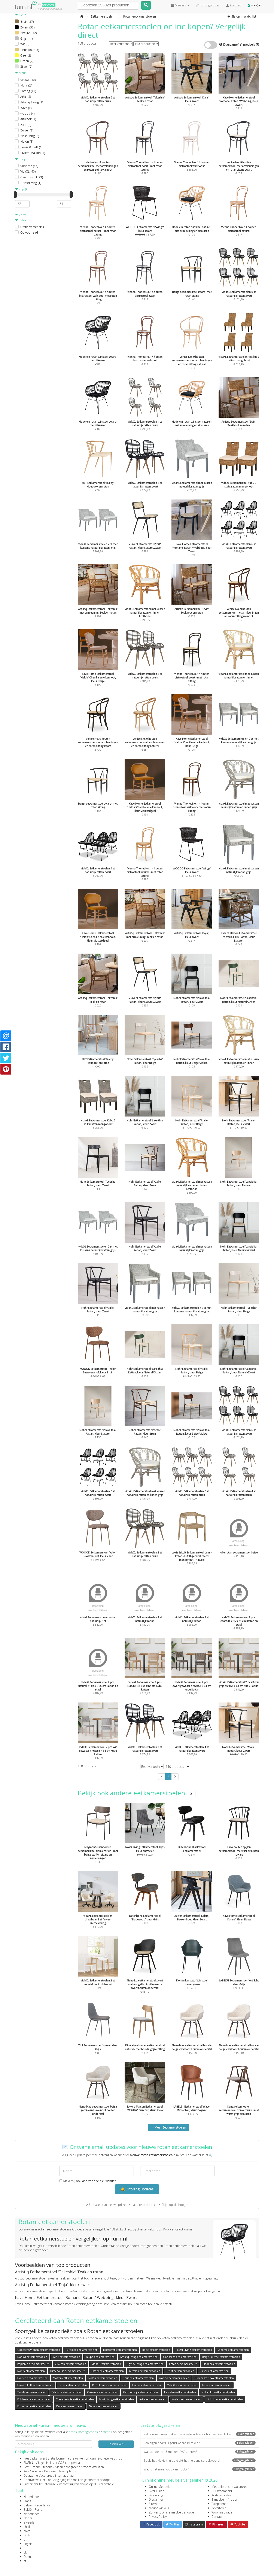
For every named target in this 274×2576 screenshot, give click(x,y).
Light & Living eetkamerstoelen (145, 2364)
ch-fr (27, 2531)
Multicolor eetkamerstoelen (218, 2392)
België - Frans (33, 2509)
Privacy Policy (158, 2517)
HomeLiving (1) (30, 183)
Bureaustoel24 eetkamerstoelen (214, 2378)
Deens (28, 2557)
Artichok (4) (28, 119)
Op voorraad (29, 232)
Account (233, 5)
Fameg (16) (28, 91)
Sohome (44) (29, 166)
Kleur (20, 15)
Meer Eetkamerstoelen (168, 2127)
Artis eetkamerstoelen (152, 2399)
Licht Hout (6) (29, 50)
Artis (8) (25, 96)
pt (25, 2539)
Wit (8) (24, 44)
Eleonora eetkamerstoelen (219, 2364)
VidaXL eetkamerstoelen (106, 2364)
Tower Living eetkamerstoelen (194, 2350)
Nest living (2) (29, 136)
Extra (20, 220)
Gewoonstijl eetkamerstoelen (141, 2392)
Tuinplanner (219, 2504)
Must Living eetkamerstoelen (116, 2399)
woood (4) (27, 113)
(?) (257, 44)
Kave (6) (26, 108)
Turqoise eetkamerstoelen (82, 2350)
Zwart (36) (27, 27)
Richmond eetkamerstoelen (34, 2406)
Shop (20, 159)
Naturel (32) (28, 33)
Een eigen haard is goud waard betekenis (200, 2443)
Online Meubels (159, 2487)
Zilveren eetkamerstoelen (70, 2364)
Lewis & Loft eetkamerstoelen (35, 2385)
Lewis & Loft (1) (31, 147)
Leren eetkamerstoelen (73, 2385)
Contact (216, 2517)
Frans (27, 2501)
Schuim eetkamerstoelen (67, 2392)
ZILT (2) (25, 125)
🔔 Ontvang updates (137, 2189)
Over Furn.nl (157, 2491)
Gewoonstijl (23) (31, 177)
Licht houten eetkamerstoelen (225, 2399)
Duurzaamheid (221, 2491)
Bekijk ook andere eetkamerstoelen (136, 1793)
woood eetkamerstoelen (174, 2378)
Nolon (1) (26, 141)
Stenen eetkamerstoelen (103, 2406)
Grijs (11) (26, 38)
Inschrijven (116, 2444)
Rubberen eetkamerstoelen (34, 2399)
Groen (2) (26, 61)
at (25, 2561)
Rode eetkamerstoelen (156, 2350)
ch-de (27, 2527)
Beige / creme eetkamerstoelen (221, 2357)
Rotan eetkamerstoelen (183, 2364)
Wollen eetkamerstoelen (186, 2399)
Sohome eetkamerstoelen (233, 2350)
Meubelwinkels (159, 2508)
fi (24, 2548)
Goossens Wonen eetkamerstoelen (38, 2350)
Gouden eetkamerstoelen (138, 2378)
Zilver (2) (26, 66)
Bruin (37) (27, 21)
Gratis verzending (32, 227)
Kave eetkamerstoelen (69, 2406)
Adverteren (218, 2508)
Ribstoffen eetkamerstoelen (120, 2350)
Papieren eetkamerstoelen (33, 2364)
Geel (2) (25, 55)
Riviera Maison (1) (32, 153)
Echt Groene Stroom (38, 2467)
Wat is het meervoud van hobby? (200, 2469)
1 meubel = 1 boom (225, 2499)
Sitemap (154, 2504)
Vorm (20, 215)
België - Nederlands (37, 2505)
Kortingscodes (221, 2495)
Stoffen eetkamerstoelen (68, 2378)
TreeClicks (30, 2458)
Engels (28, 2544)
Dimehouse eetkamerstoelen (67, 2371)
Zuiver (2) (26, 130)
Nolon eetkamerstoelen (102, 2378)
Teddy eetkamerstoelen (31, 2392)
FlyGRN (28, 2463)
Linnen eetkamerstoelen (216, 2385)
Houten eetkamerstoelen (32, 2378)
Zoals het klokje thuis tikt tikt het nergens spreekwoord (200, 2460)
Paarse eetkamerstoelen (147, 2385)
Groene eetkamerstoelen (102, 2392)
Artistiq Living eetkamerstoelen (139, 2357)
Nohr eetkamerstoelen (31, 2371)
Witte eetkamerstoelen (66, 2357)
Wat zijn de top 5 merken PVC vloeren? (200, 2452)
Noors (28, 2518)
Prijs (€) (21, 189)
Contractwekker (34, 2480)
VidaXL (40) (28, 80)
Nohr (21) (27, 85)
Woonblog (156, 2495)
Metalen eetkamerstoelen (144, 2371)
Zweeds (29, 2522)
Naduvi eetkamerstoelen (32, 2357)
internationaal (64, 2475)
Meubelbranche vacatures (229, 2487)
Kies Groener (32, 2471)
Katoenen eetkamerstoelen (107, 2371)
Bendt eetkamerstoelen (180, 2371)
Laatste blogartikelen (160, 2425)
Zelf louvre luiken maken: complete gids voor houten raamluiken (200, 2434)
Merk (20, 73)
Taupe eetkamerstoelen (100, 2357)
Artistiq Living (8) (31, 102)
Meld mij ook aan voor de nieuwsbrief (88, 2181)
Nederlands (32, 2497)
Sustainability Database (40, 2484)
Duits (27, 2535)
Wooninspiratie (221, 2512)
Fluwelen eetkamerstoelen (180, 2392)
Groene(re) (48, 4)
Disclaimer (156, 2499)
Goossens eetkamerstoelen (180, 2357)
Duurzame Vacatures (38, 2475)
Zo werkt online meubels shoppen (172, 2512)
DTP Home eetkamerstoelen (109, 2385)
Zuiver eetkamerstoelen (214, 2371)
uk (25, 2552)
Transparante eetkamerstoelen (75, 2399)
